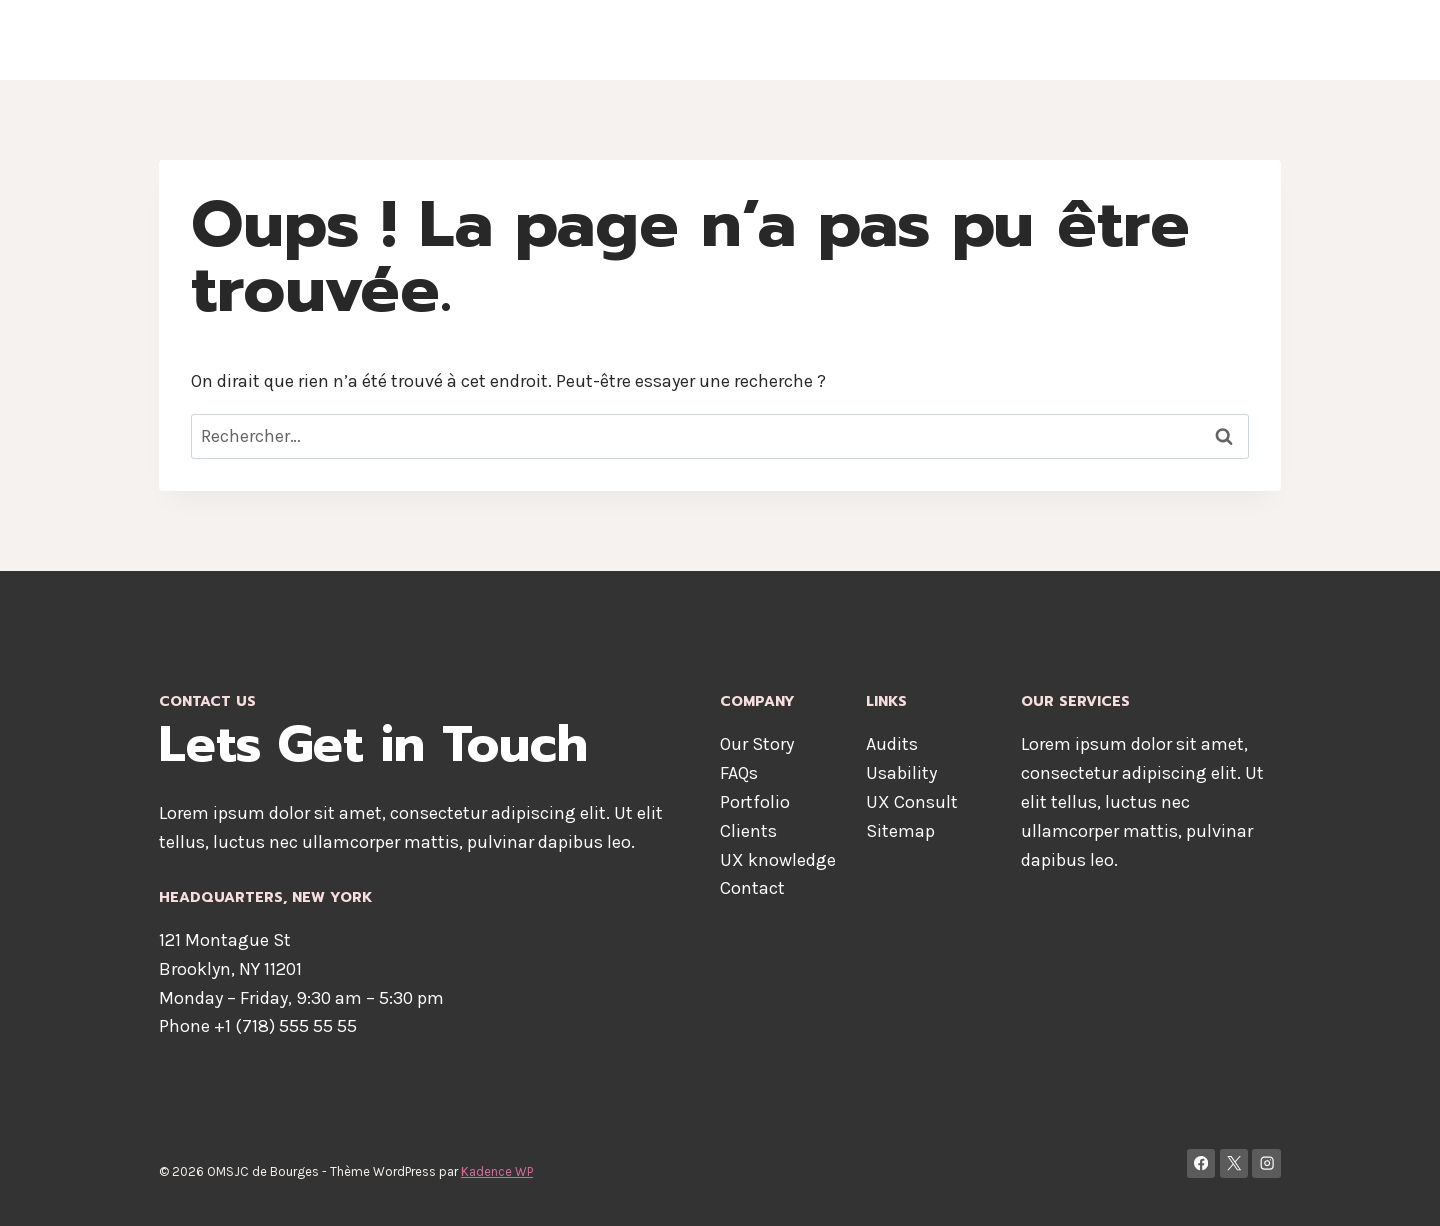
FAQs (739, 773)
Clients (748, 831)
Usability (901, 773)
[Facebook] (1201, 1163)
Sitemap (900, 831)
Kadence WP (497, 1171)
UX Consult (912, 802)
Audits (892, 744)
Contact (1182, 40)
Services (1094, 40)
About (909, 40)
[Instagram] (1266, 1163)
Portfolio (755, 802)
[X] (1234, 1163)
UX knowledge (778, 860)
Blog (1252, 40)
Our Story (757, 744)
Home (840, 40)
